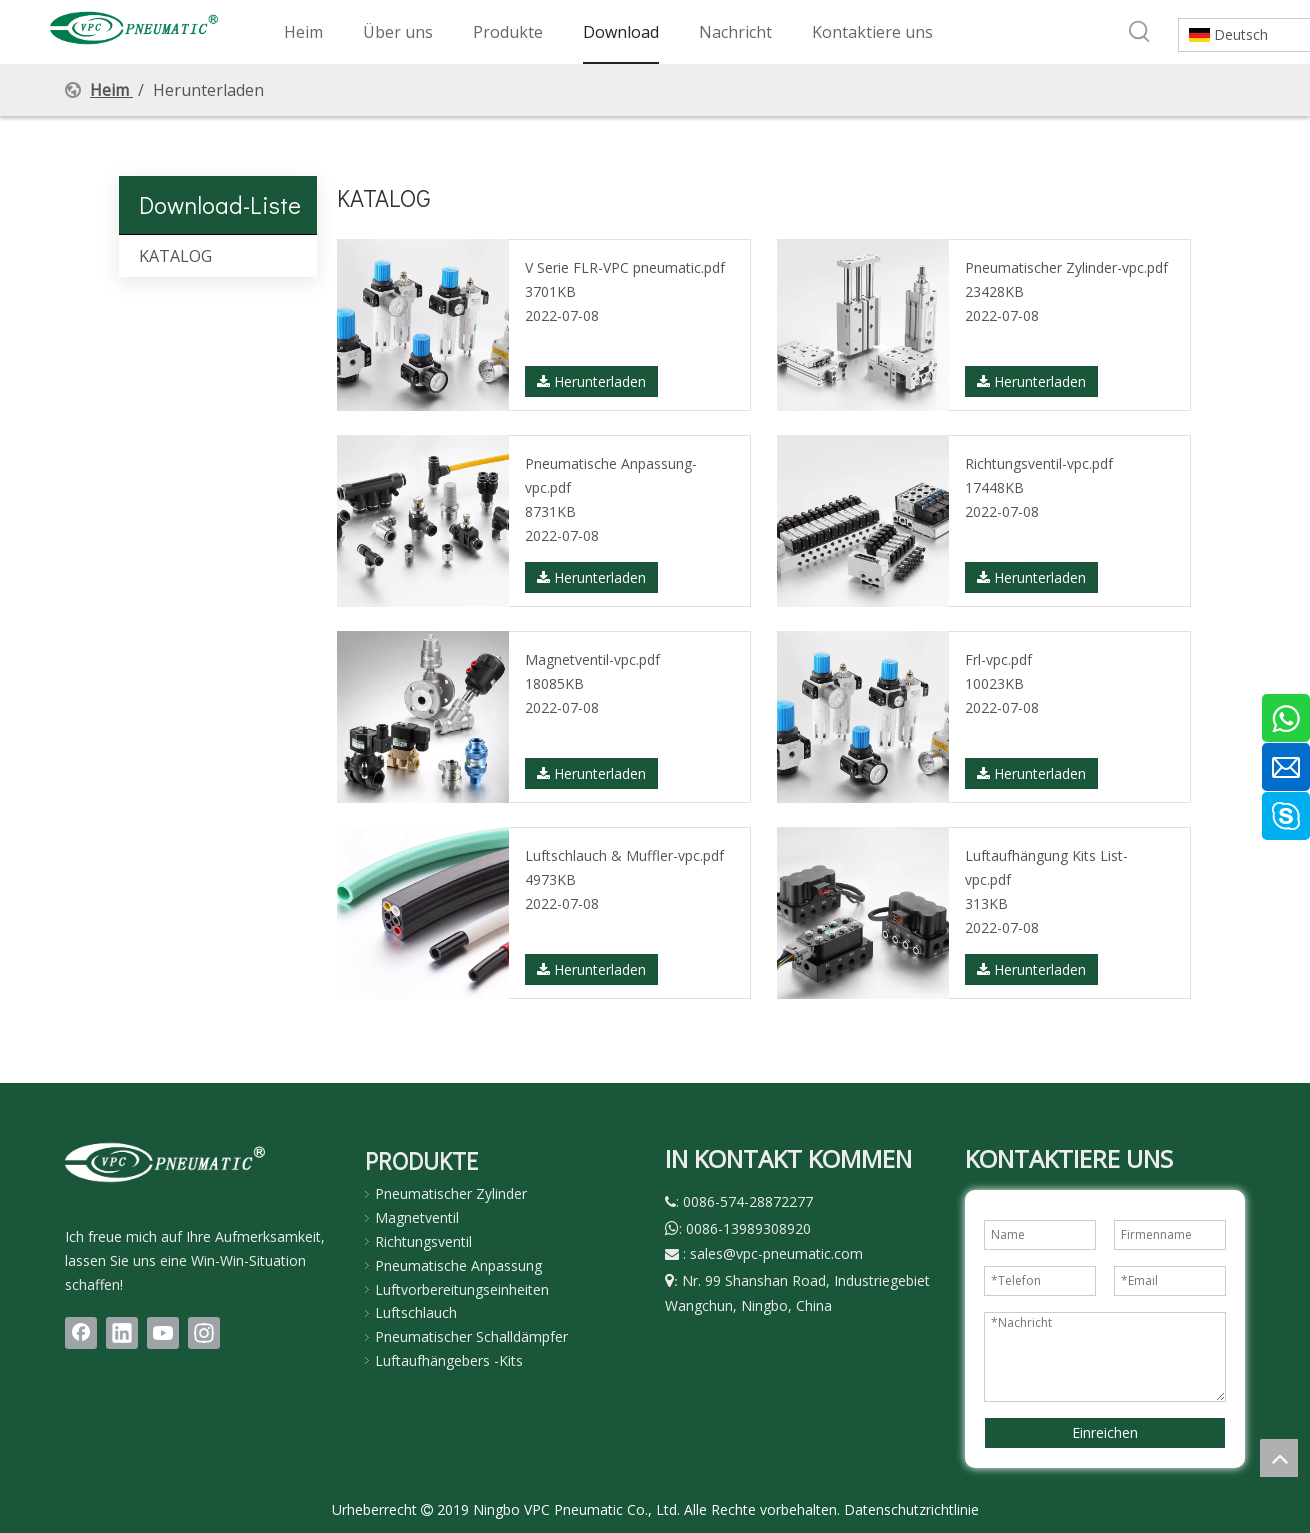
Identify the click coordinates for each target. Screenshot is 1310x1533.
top (1279, 1458)
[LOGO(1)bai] (165, 1162)
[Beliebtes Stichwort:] (1140, 32)
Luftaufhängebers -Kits (449, 1360)
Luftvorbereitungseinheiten (462, 1289)
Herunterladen (591, 381)
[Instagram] (204, 1333)
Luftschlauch (416, 1312)
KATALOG (175, 256)
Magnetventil (417, 1217)
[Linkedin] (122, 1333)
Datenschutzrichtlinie (911, 1509)
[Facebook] (81, 1333)
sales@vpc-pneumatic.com (776, 1253)
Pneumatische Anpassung (458, 1265)
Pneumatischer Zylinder (451, 1193)
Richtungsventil (423, 1241)
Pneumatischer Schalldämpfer (471, 1336)
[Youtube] (163, 1333)
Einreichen (1105, 1432)
